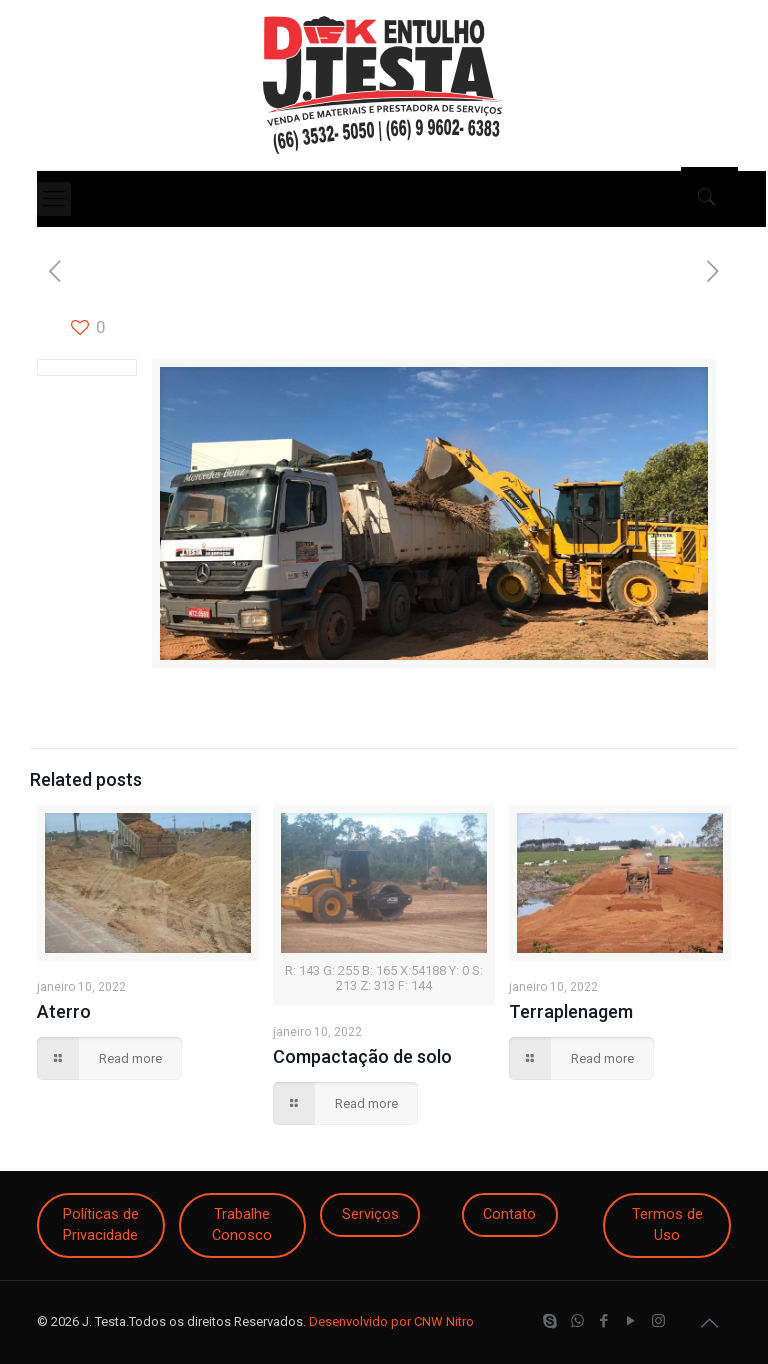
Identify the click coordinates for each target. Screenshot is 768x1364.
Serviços (370, 1214)
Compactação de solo (362, 1056)
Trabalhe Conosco (242, 1224)
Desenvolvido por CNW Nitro (391, 1321)
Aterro (64, 1011)
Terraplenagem (571, 1011)
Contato (509, 1214)
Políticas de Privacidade (101, 1224)
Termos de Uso (667, 1224)
